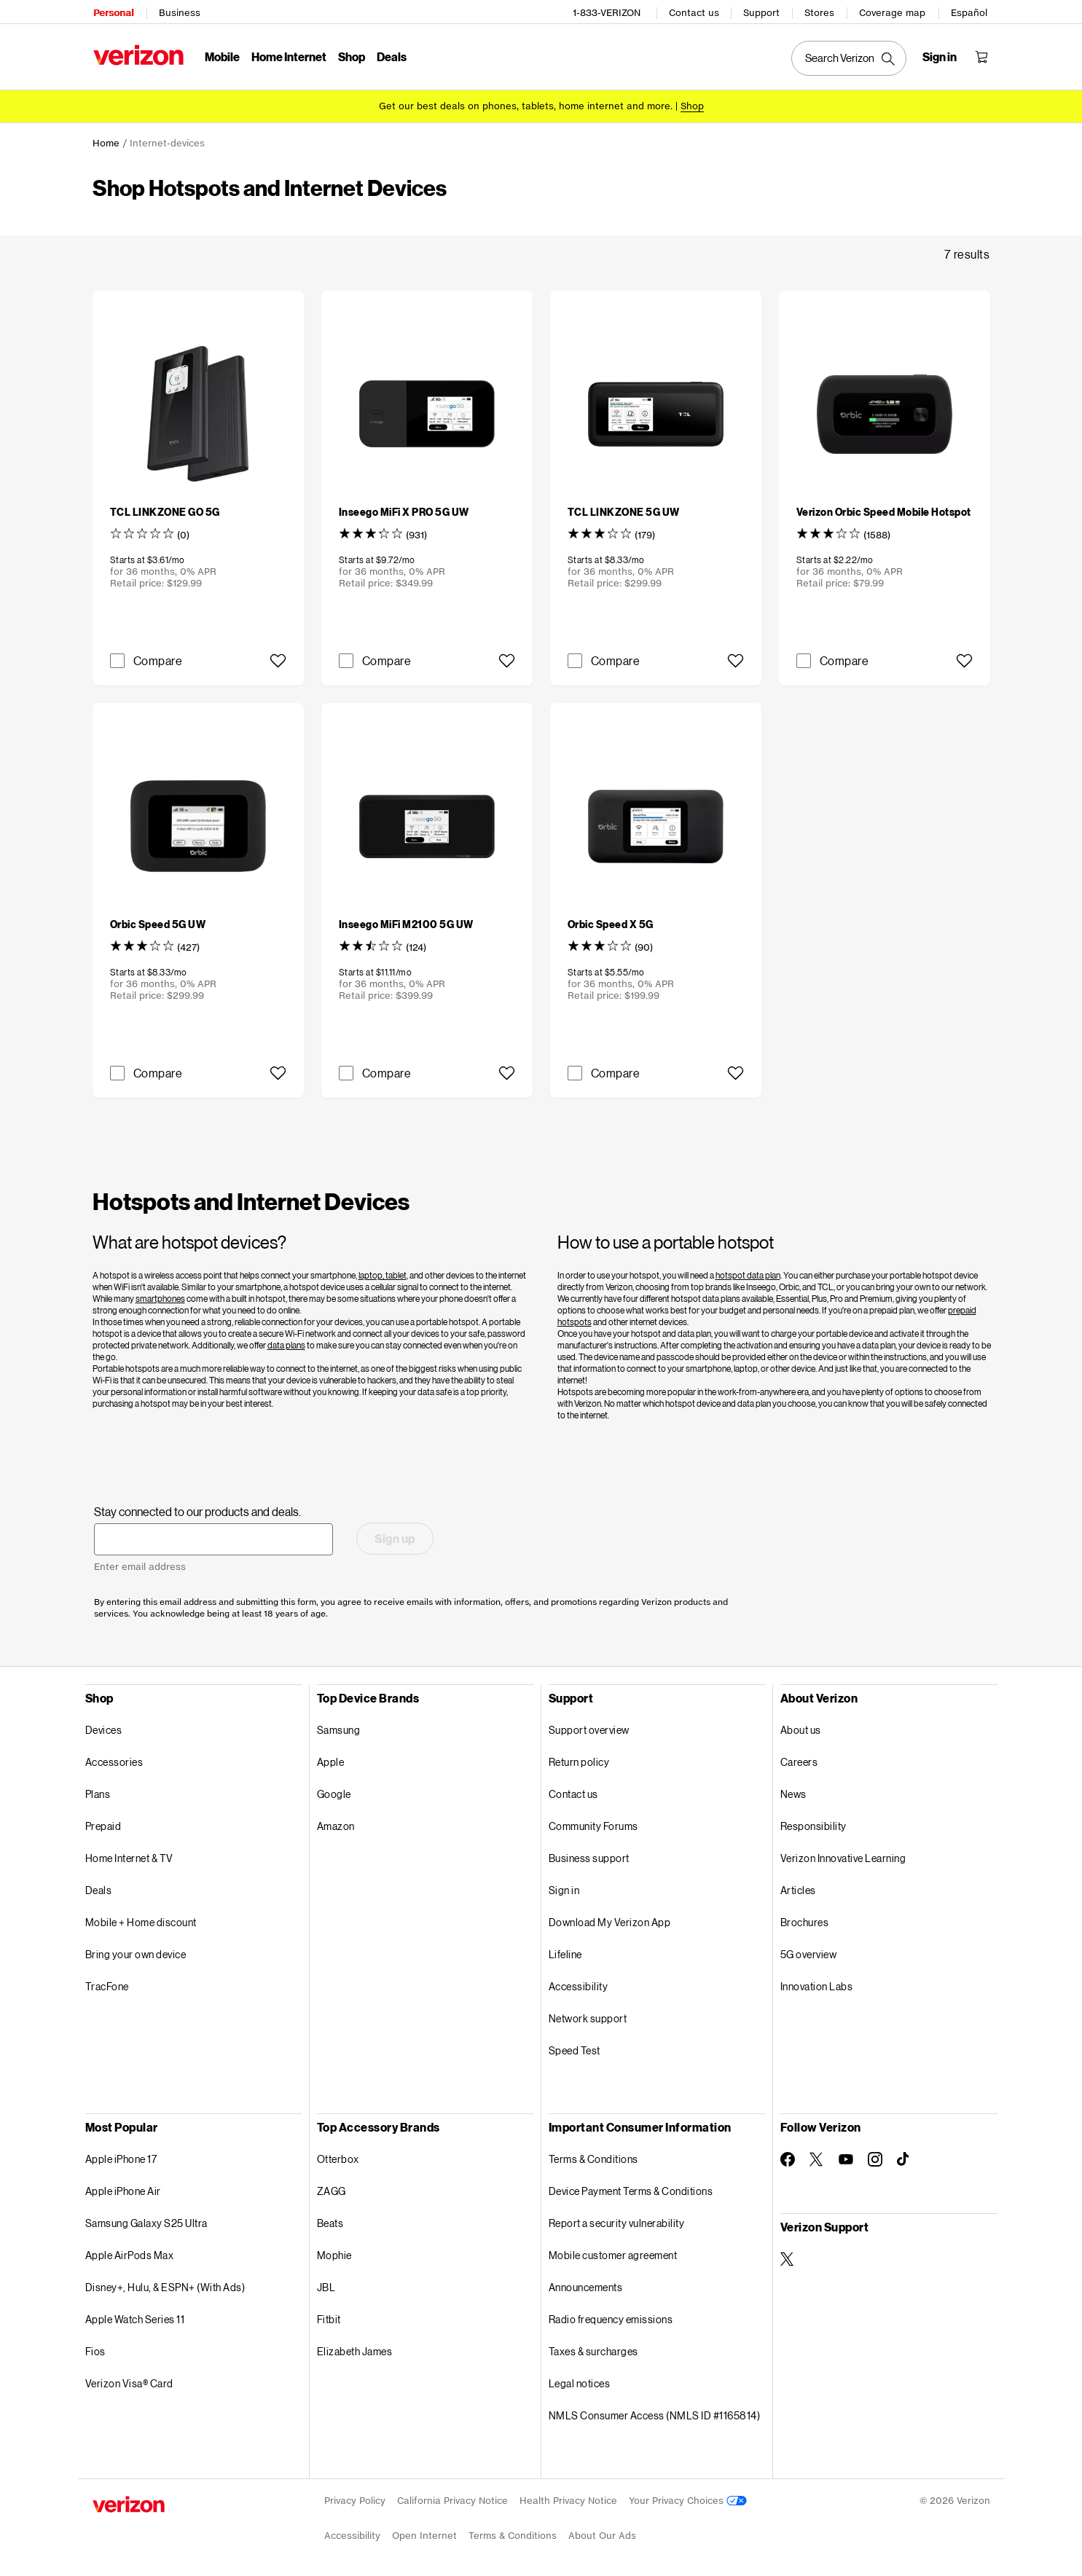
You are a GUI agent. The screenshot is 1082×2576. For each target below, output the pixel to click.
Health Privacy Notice (568, 2498)
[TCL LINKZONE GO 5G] (165, 509)
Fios (95, 2349)
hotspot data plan (748, 1273)
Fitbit (329, 2317)
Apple (331, 1760)
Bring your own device (136, 1952)
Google (334, 1792)
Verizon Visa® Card (129, 2381)
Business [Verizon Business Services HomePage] (179, 11)
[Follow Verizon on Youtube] (846, 2157)
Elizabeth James (355, 2349)
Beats (330, 2221)
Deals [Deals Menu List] (391, 55)
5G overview (808, 1952)
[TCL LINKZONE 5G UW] (624, 509)
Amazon (336, 1824)
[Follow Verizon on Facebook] (787, 2157)
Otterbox (338, 2157)
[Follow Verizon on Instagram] (875, 2157)
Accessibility (578, 1984)
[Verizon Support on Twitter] (787, 2257)
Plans (98, 1792)
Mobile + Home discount (141, 1920)
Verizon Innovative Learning (843, 1856)
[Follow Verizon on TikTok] (904, 2157)
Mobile (221, 55)
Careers (799, 1760)
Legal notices (580, 2381)
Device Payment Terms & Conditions (631, 2189)
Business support (589, 1856)
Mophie (334, 2253)
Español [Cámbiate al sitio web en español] (970, 11)
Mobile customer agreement (613, 2253)
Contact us (695, 11)
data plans (286, 1343)
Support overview (589, 1727)
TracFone (107, 1984)
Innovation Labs (816, 1984)
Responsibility (813, 1824)
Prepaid (103, 1824)
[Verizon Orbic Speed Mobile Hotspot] (883, 509)
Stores (821, 11)
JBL (326, 2285)
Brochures (804, 1920)
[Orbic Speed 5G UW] (158, 922)
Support (763, 11)
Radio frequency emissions (611, 2317)
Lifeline (565, 1952)
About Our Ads (602, 2533)
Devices (103, 1727)
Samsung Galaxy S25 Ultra (146, 2221)
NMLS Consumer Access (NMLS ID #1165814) (655, 2413)
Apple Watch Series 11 (135, 2317)
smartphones (160, 1296)
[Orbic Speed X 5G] (611, 922)
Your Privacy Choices (688, 2498)
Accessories (114, 1760)
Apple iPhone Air (123, 2189)
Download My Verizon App (610, 1920)
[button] (278, 658)
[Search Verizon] (850, 56)
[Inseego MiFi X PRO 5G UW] (404, 509)
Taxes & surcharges (593, 2349)
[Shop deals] (692, 103)
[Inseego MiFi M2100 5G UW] (406, 922)
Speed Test (574, 2048)
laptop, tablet (382, 1273)
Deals (98, 1888)
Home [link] (106, 141)
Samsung (339, 1727)
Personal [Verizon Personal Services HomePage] (113, 11)
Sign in (564, 1888)
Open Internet (424, 2533)
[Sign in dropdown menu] (941, 55)
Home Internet (288, 55)
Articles (798, 1888)
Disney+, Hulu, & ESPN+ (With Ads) (165, 2285)
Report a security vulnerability (617, 2221)
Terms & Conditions (593, 2157)
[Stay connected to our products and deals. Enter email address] (213, 1537)
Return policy (579, 1760)
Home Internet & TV (129, 1856)
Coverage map (893, 11)
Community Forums (593, 1824)
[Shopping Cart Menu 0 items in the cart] (983, 55)
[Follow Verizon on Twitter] (816, 2157)
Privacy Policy (354, 2498)
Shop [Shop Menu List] (350, 55)
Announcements (586, 2285)
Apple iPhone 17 (121, 2157)
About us (800, 1727)
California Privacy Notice (452, 2498)
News (793, 1792)
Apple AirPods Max (129, 2253)
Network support (588, 2016)
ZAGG (331, 2189)
